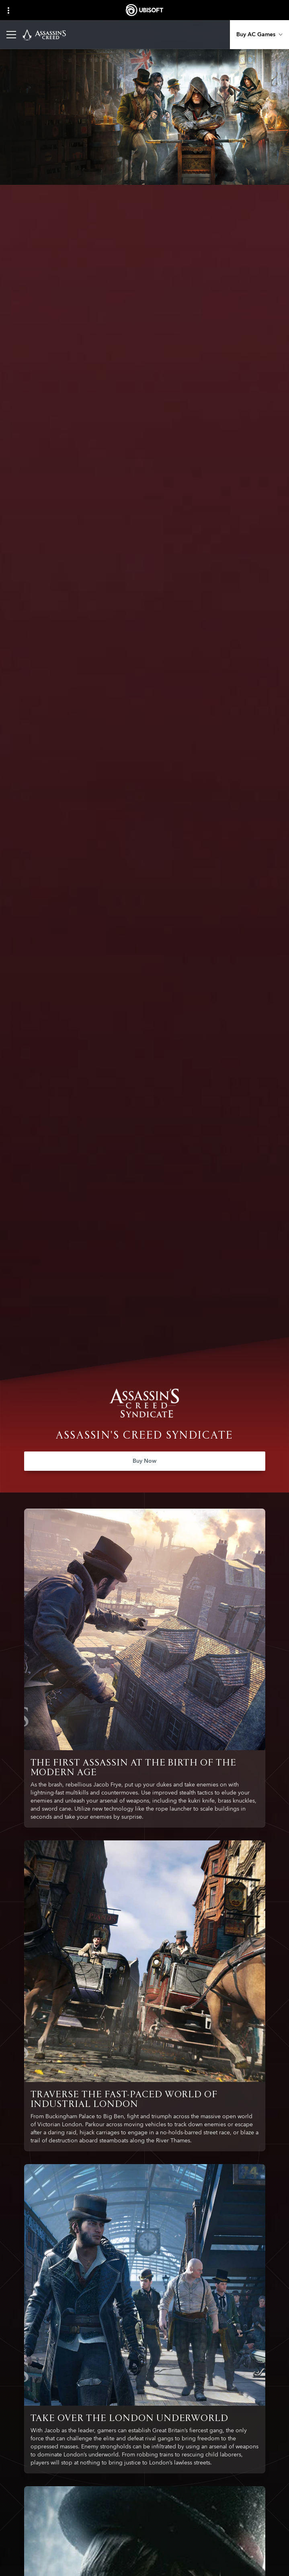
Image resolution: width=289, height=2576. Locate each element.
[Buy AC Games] (259, 34)
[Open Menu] (11, 34)
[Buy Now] (144, 1461)
